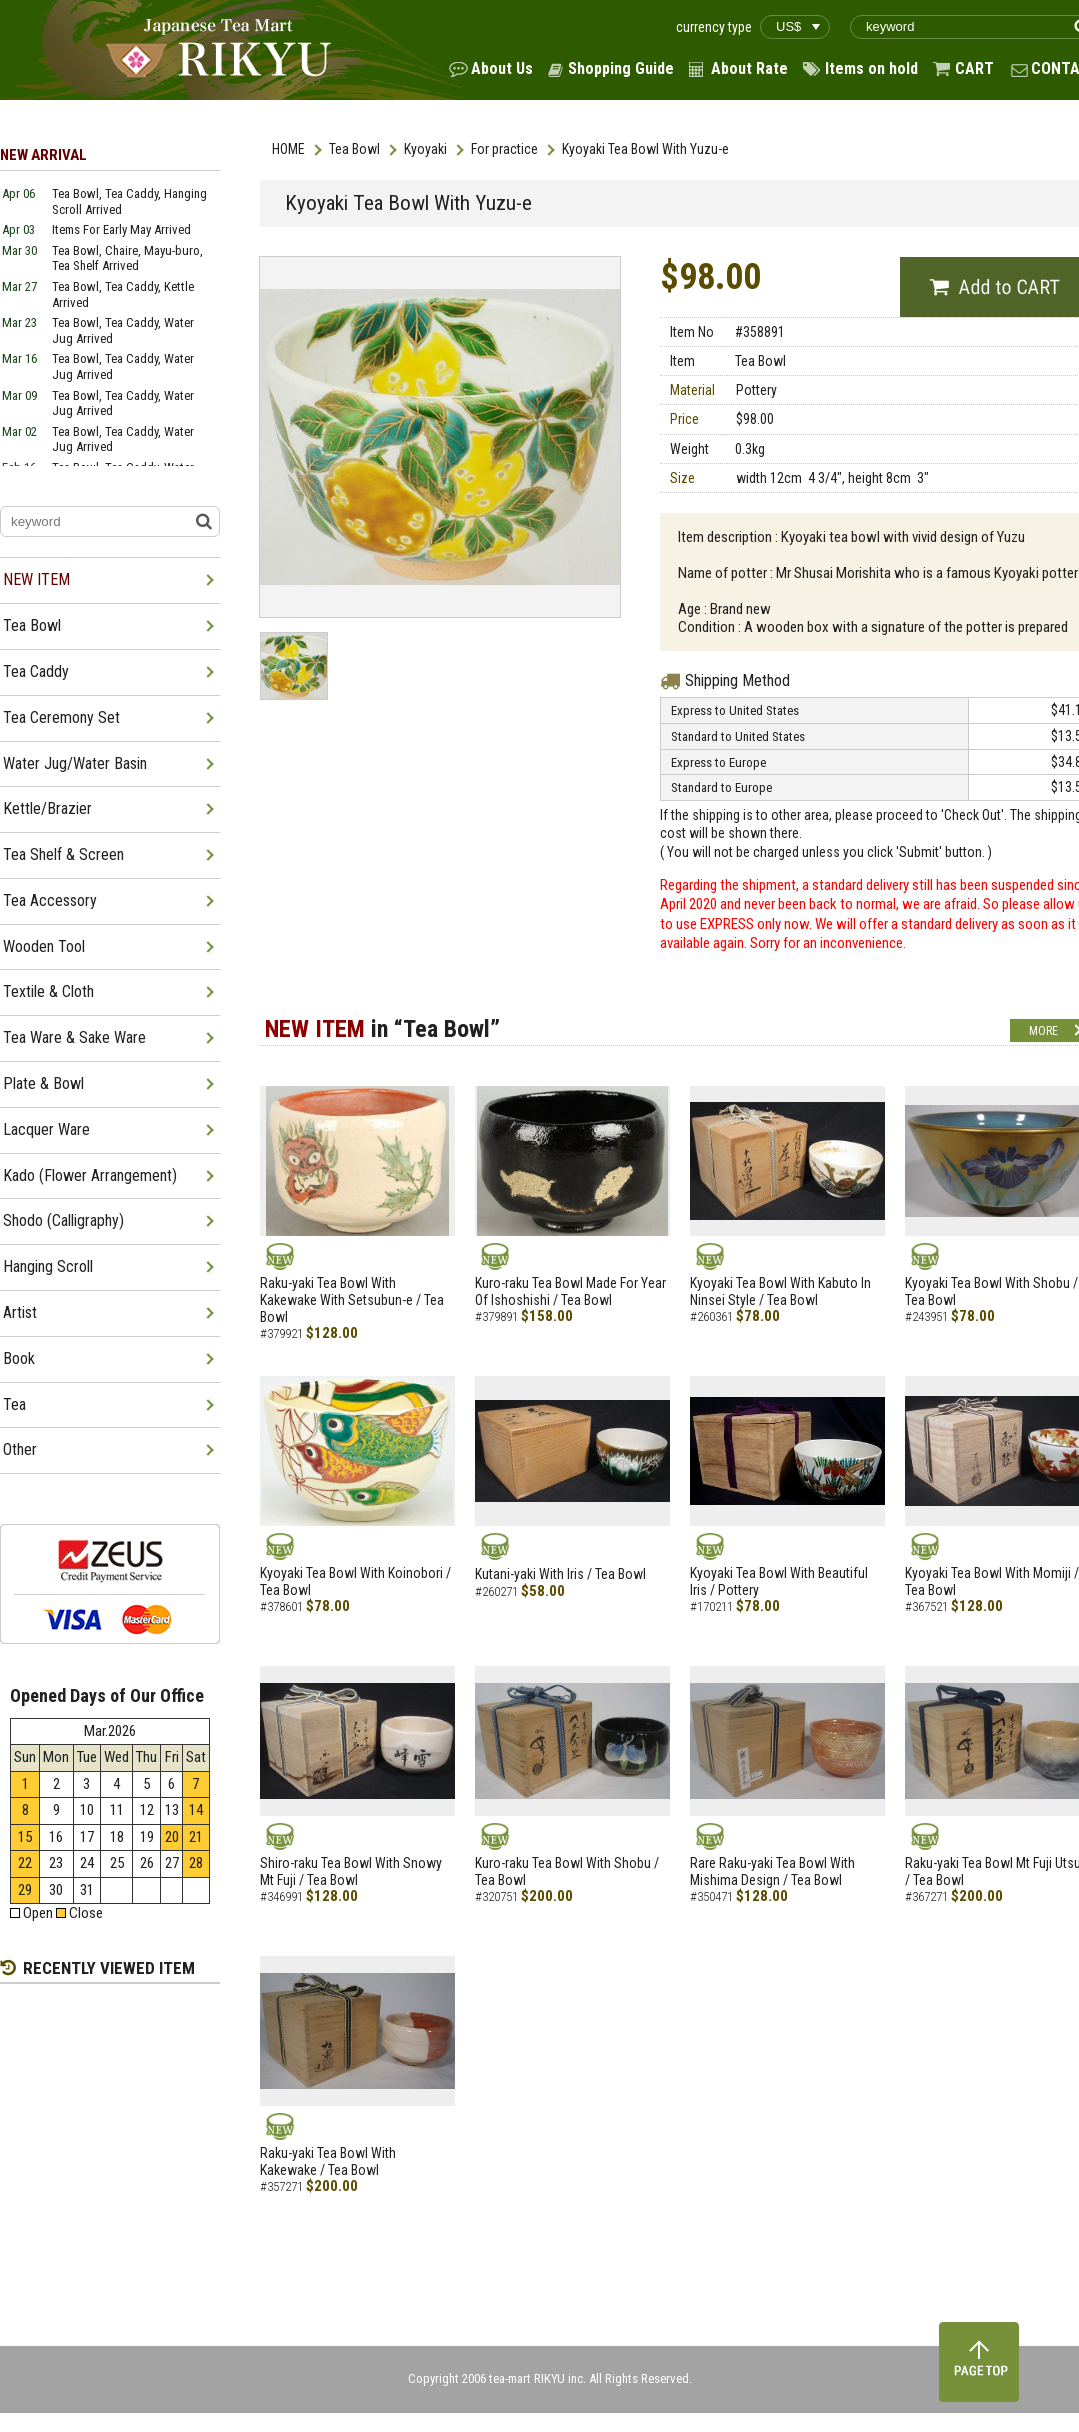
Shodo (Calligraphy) (63, 1220)
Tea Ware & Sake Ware (74, 1037)
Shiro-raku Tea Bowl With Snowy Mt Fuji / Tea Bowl (351, 1871)
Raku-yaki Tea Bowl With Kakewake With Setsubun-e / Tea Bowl (352, 1300)
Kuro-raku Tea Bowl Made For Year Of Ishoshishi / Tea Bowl (570, 1291)
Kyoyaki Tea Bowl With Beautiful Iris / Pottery (779, 1581)
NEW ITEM (36, 579)
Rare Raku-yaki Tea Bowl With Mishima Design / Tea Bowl (772, 1871)
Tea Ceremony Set (61, 717)
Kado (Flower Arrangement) (90, 1175)
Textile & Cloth (48, 991)
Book (19, 1358)
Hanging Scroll (48, 1266)
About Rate (749, 68)
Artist (20, 1312)
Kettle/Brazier (47, 808)
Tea (14, 1404)
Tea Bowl (354, 149)
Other (20, 1449)
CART (974, 68)
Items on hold (871, 68)
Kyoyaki (425, 149)
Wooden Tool (44, 946)
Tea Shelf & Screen (63, 854)
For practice (504, 149)
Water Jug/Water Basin (75, 763)
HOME (288, 149)
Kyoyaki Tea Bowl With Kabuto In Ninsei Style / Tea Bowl (780, 1291)
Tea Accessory (50, 900)
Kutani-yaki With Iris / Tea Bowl (560, 1574)
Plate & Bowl (43, 1083)
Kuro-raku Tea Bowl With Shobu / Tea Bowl (567, 1871)
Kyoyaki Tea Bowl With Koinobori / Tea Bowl (355, 1581)
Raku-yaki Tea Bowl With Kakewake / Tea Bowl (328, 2161)
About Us (502, 68)
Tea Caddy (36, 671)
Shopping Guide (621, 68)
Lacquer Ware (46, 1129)
